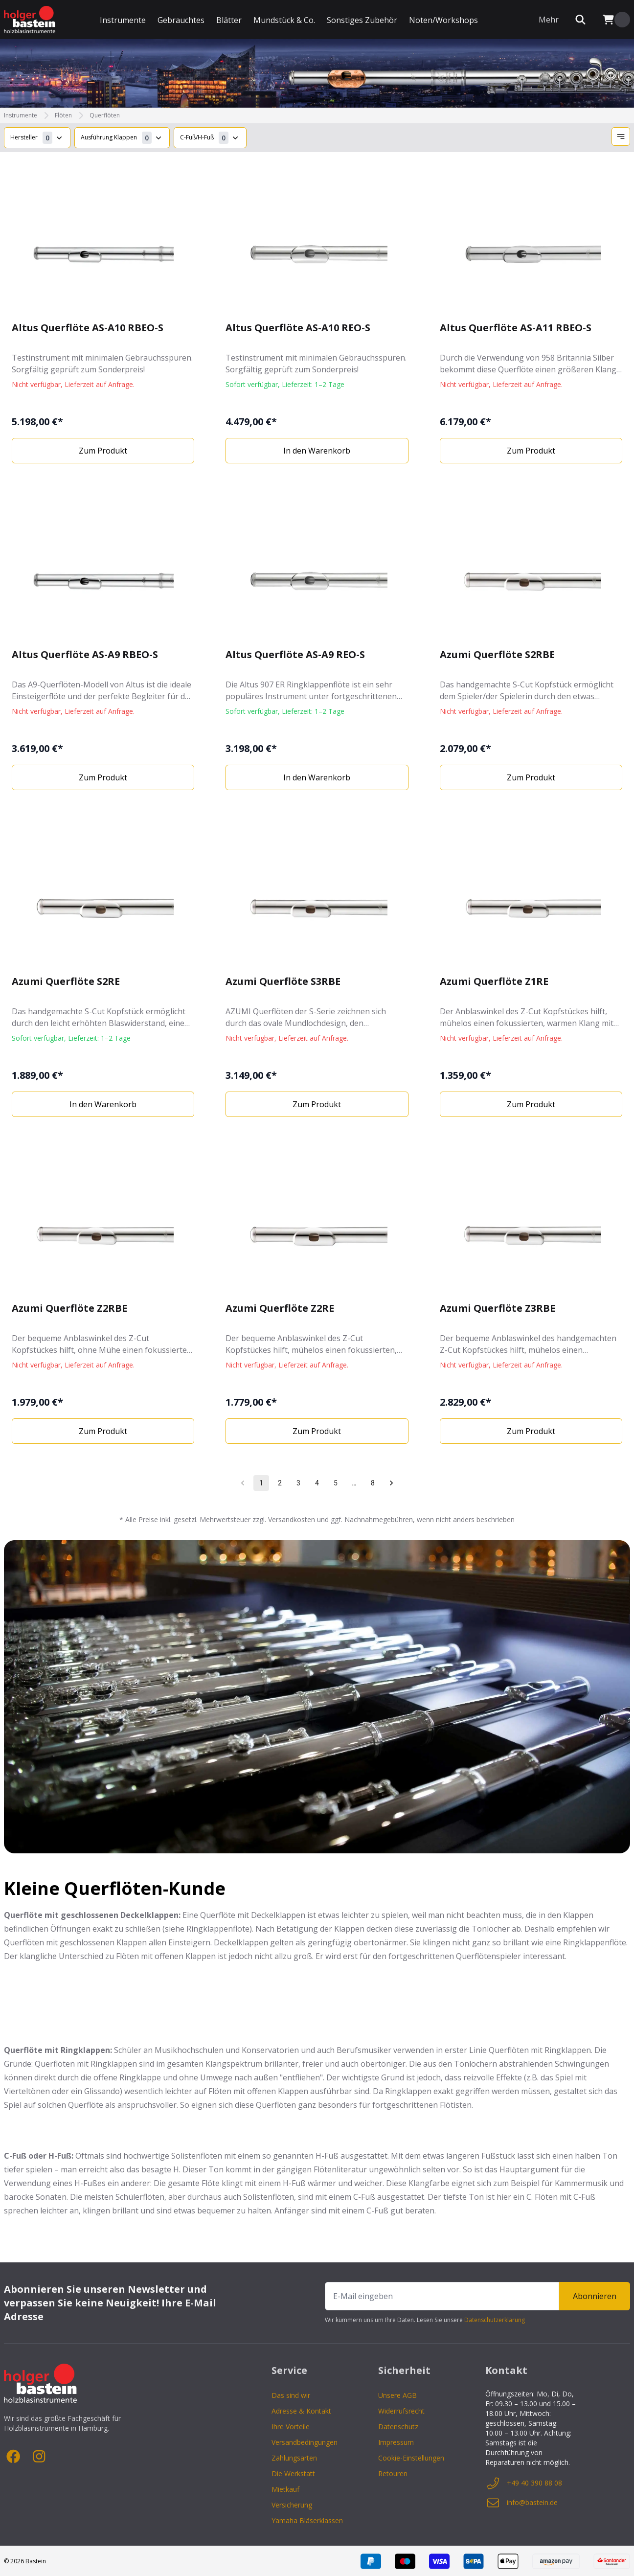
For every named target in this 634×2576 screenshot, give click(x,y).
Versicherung (292, 2504)
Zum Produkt (103, 450)
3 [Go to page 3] (298, 1483)
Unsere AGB (397, 2395)
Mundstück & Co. (284, 20)
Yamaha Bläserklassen (307, 2520)
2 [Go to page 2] (280, 1483)
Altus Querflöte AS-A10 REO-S (298, 327)
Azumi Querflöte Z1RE (494, 981)
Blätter (229, 20)
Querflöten (105, 115)
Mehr (549, 19)
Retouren (393, 2473)
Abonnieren (594, 2296)
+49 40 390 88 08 (523, 2483)
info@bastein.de (521, 2502)
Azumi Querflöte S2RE (66, 981)
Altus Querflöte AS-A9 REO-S (295, 654)
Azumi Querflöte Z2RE (280, 1308)
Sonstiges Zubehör (362, 20)
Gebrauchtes (181, 20)
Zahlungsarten (294, 2457)
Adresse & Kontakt (301, 2411)
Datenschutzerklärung (494, 2320)
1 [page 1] (261, 1483)
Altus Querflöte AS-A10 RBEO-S (87, 327)
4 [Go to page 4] (317, 1483)
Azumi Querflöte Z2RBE (69, 1308)
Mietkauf (285, 2489)
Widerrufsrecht (401, 2411)
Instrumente (123, 20)
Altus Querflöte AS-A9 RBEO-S (85, 654)
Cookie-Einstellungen (411, 2457)
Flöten (63, 115)
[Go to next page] (391, 1483)
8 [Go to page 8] (373, 1483)
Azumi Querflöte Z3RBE (497, 1308)
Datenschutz (398, 2426)
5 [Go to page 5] (336, 1483)
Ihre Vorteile (291, 2426)
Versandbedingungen (305, 2442)
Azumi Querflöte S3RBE (283, 981)
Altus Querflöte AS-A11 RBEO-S (515, 327)
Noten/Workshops (443, 20)
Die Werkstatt (293, 2473)
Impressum (396, 2442)
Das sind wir (291, 2395)
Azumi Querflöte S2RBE (497, 654)
